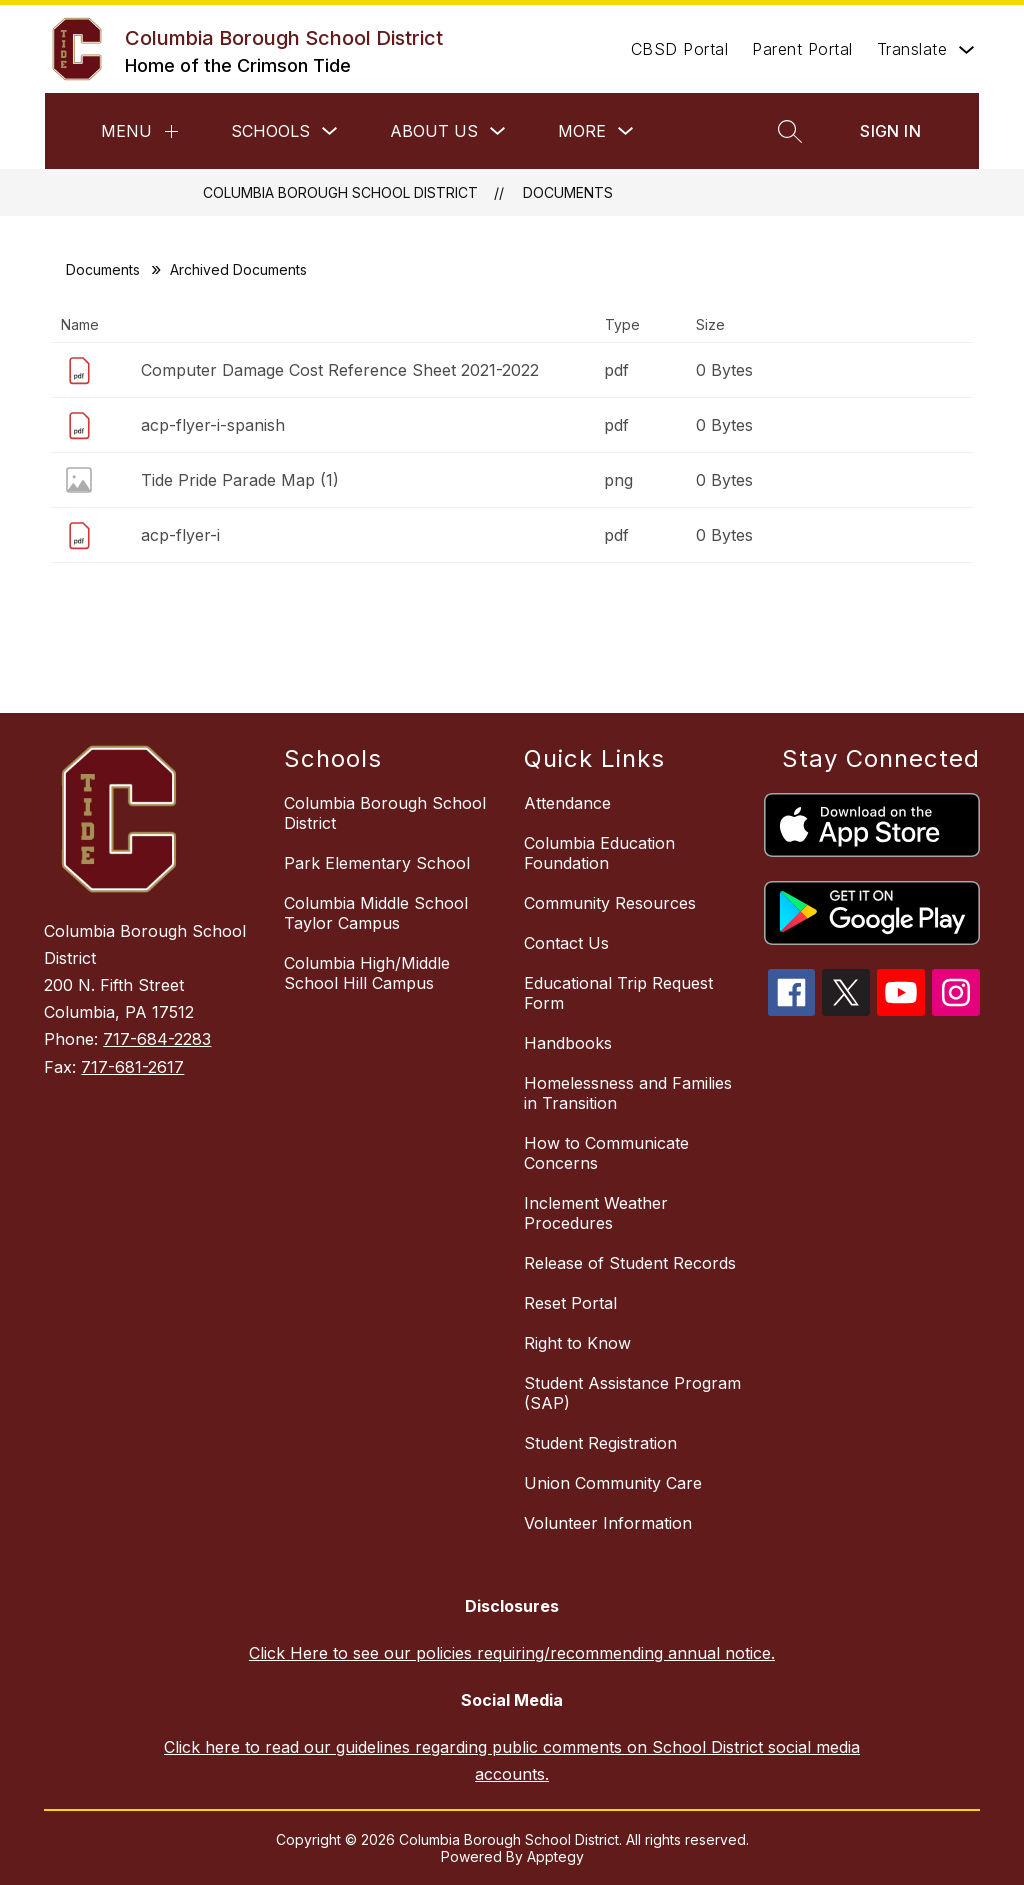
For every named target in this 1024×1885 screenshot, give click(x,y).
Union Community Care (613, 1483)
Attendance (567, 803)
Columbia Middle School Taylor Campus (376, 913)
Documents (568, 192)
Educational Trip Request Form (618, 993)
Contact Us (566, 943)
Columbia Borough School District (340, 192)
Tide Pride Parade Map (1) (240, 480)
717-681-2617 (132, 1067)
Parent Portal (802, 49)
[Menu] (171, 131)
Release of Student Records (630, 1263)
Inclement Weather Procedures (596, 1213)
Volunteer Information (608, 1523)
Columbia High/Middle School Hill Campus (367, 973)
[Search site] (790, 131)
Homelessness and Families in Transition (628, 1093)
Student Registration (600, 1443)
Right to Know (577, 1343)
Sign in (890, 131)
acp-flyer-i (180, 535)
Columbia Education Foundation (599, 853)
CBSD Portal (680, 49)
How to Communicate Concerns (606, 1153)
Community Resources (610, 903)
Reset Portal (570, 1303)
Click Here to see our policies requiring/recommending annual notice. (512, 1653)
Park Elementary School (377, 863)
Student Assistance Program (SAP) (632, 1393)
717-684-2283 (157, 1039)
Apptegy (555, 1856)
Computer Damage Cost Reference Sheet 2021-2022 (340, 370)
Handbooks (568, 1043)
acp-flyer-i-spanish (213, 425)
